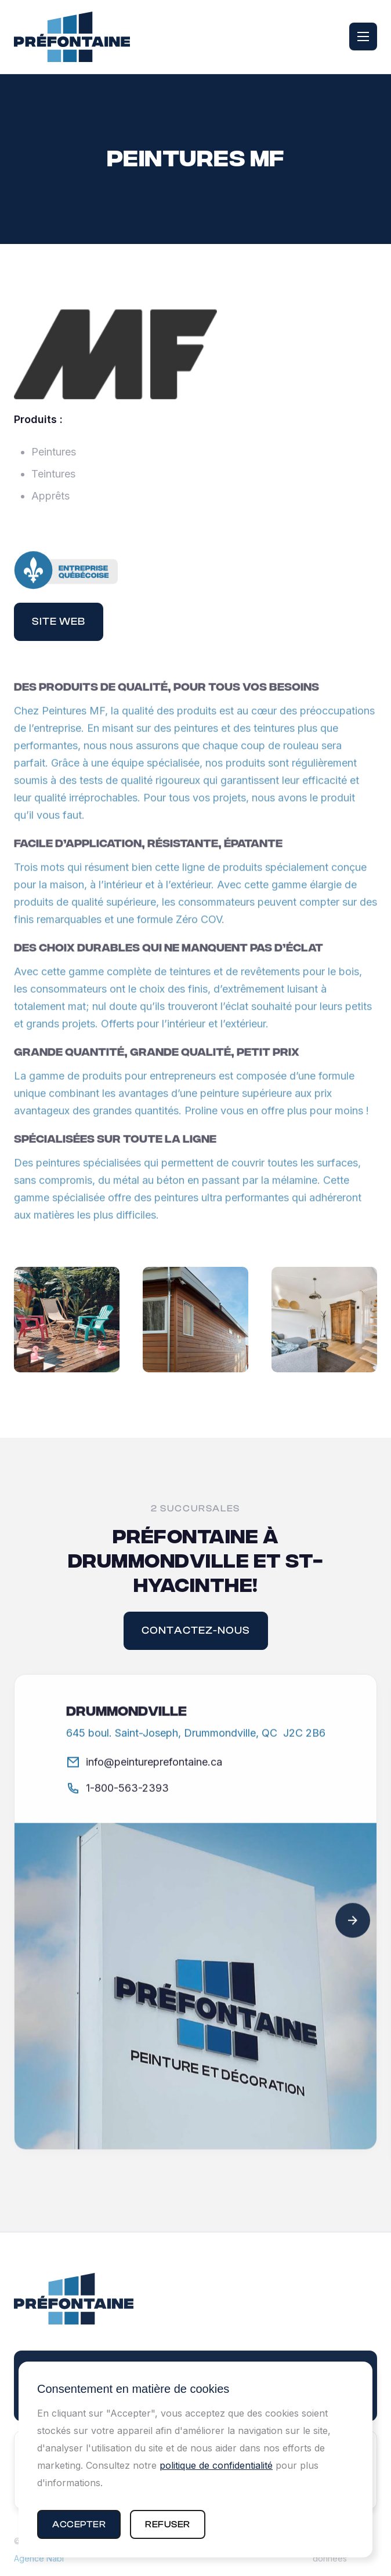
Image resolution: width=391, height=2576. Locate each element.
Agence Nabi (39, 2558)
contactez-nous (196, 1630)
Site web (58, 621)
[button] (79, 2524)
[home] (72, 37)
